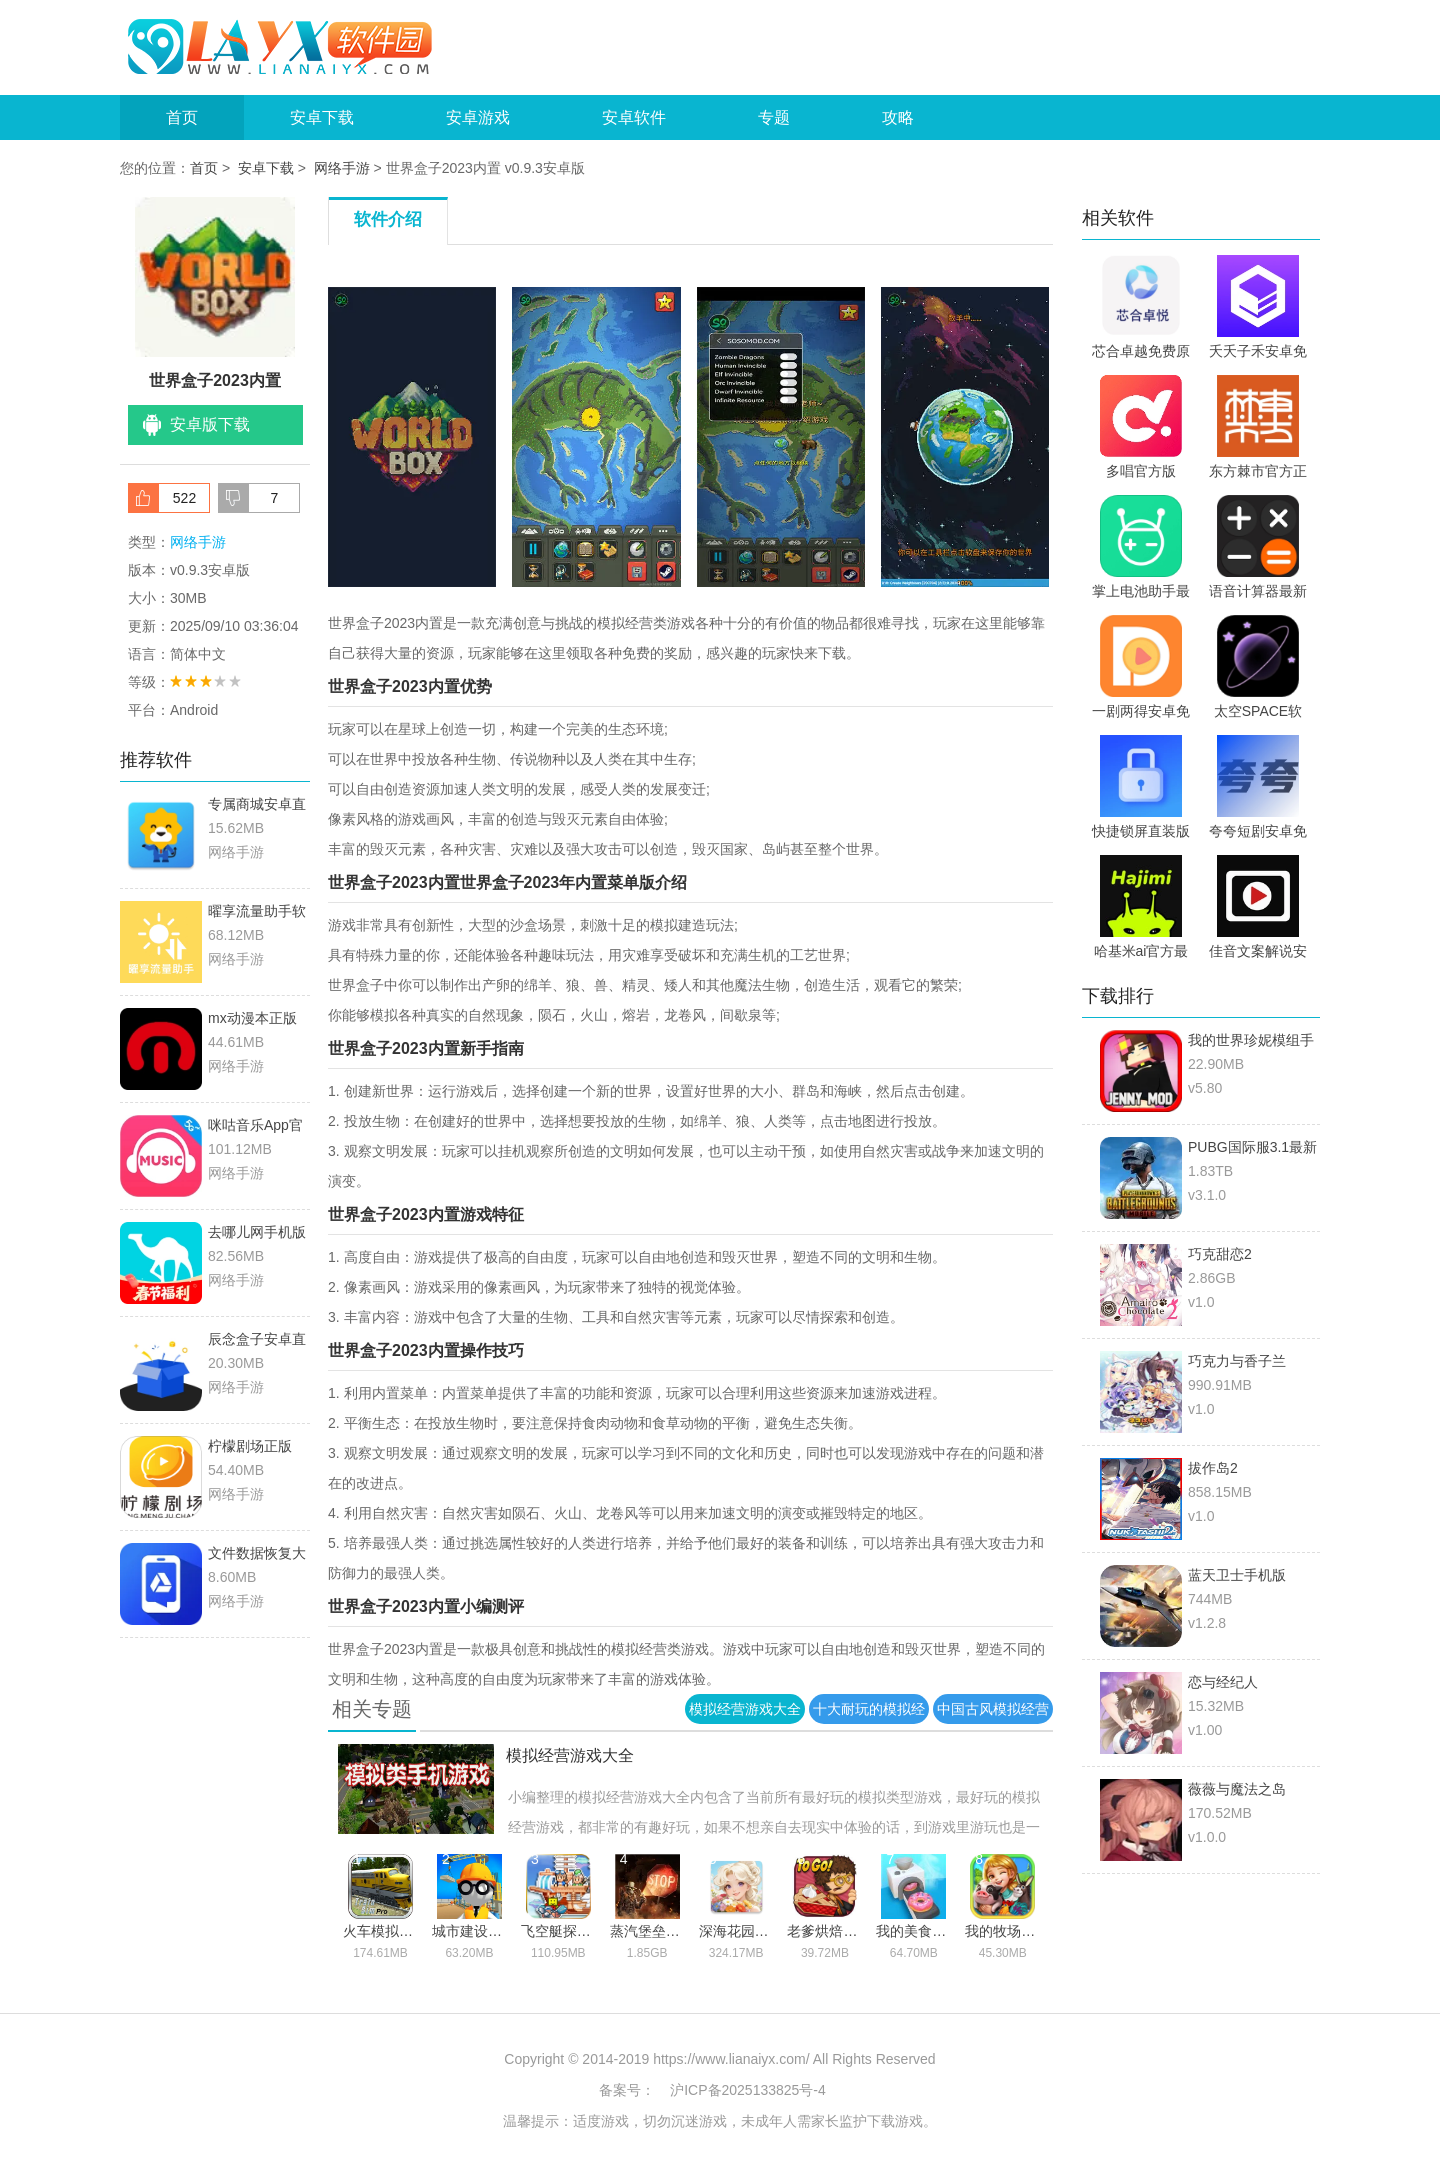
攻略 (898, 117)
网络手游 (342, 168)
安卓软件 (634, 117)
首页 (182, 117)
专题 (774, 117)
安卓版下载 (210, 424)
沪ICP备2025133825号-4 (748, 2090)
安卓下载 (322, 117)
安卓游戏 (478, 117)
